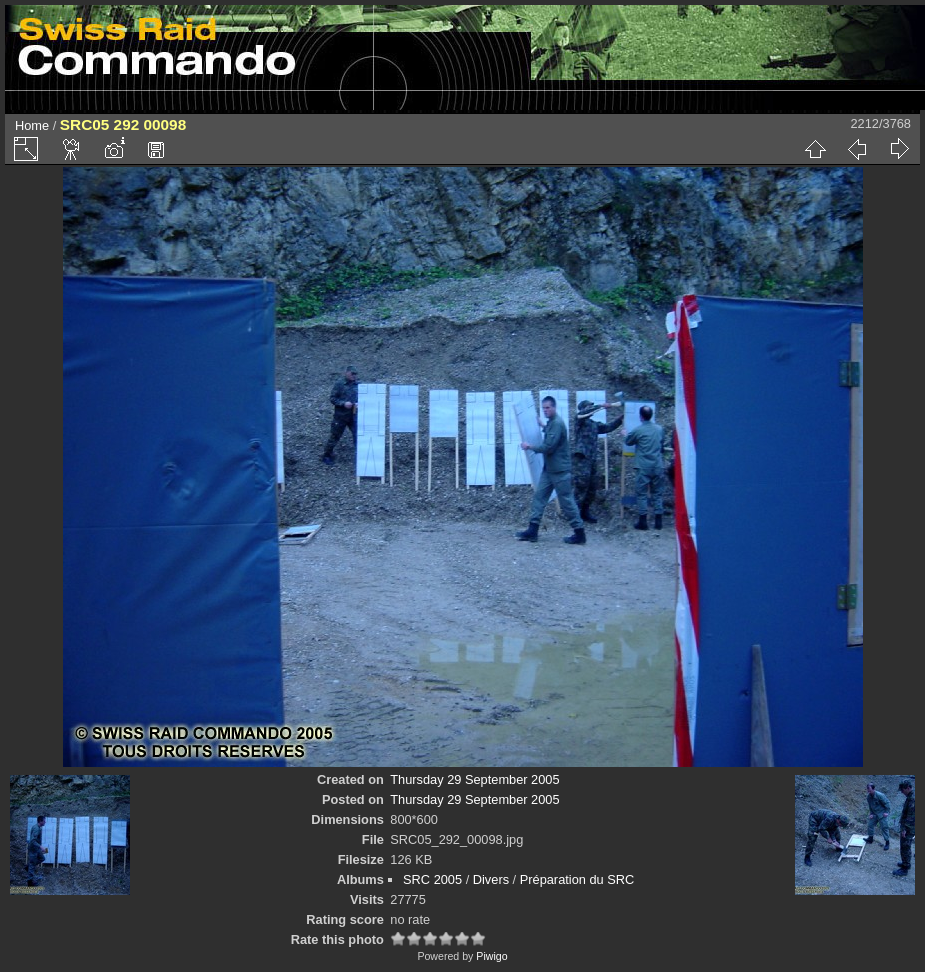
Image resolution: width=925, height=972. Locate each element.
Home (32, 125)
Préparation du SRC (577, 879)
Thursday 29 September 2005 (474, 779)
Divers (491, 879)
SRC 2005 (432, 879)
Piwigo (491, 956)
